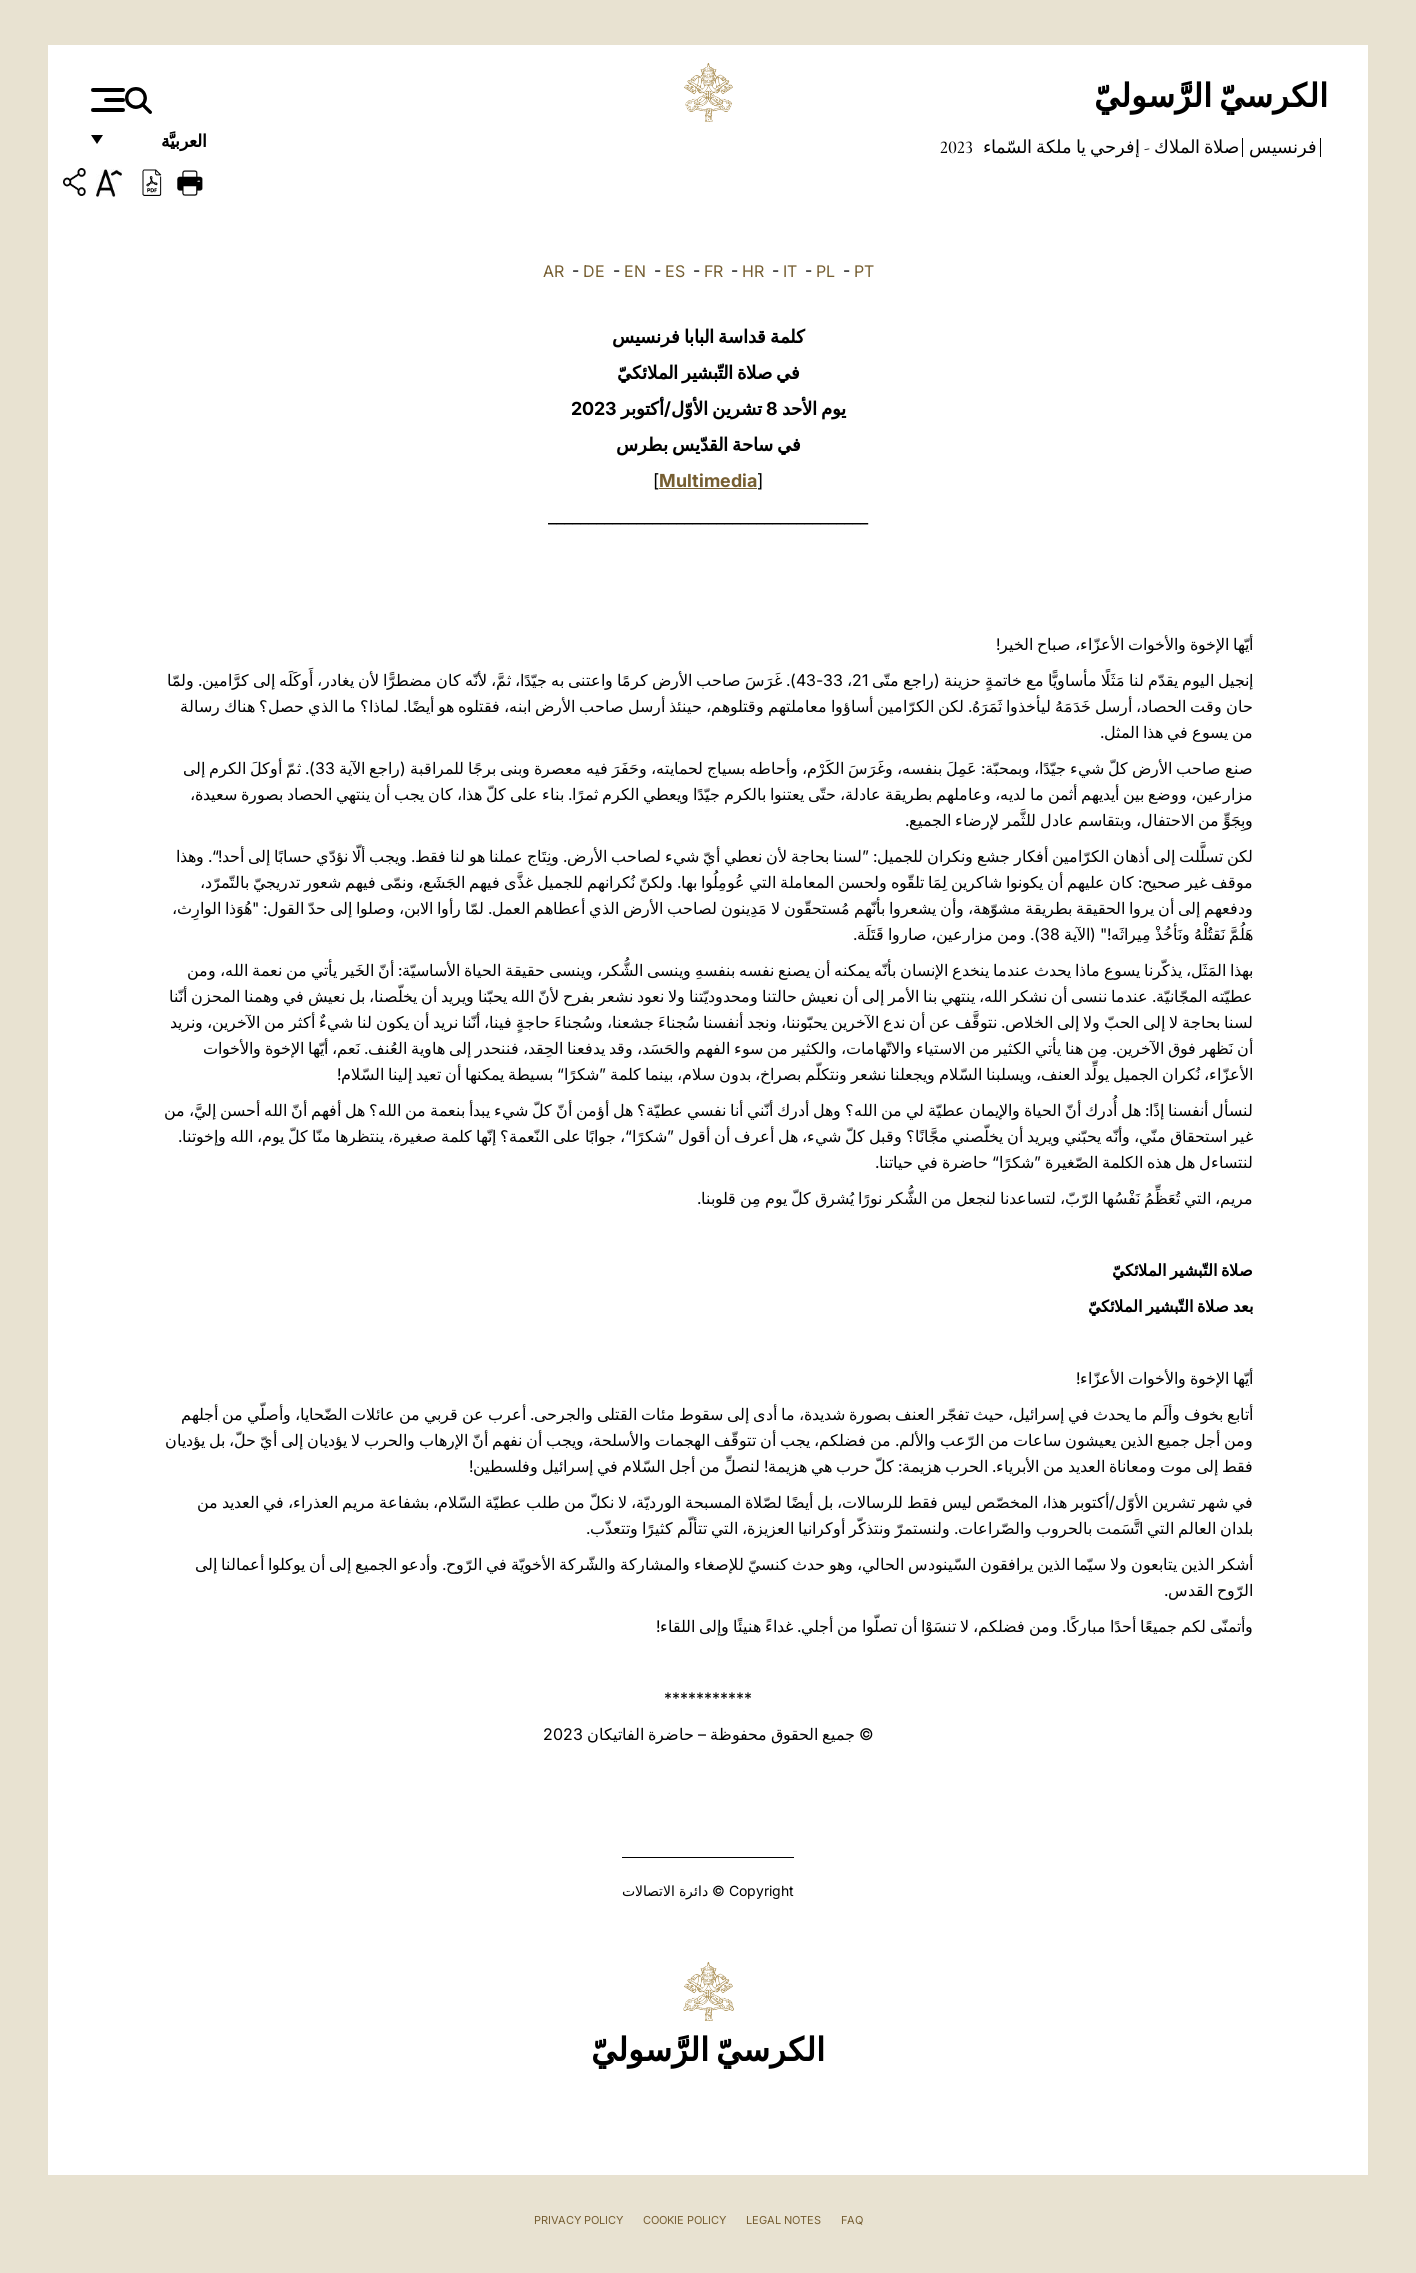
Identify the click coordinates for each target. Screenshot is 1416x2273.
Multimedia (708, 480)
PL (825, 271)
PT (864, 271)
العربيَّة (162, 147)
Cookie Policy (684, 2220)
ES (675, 271)
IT (790, 271)
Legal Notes (783, 2220)
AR (553, 271)
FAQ (852, 2220)
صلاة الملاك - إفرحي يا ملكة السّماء (1109, 147)
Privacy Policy (578, 2220)
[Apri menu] (105, 100)
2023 (956, 147)
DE (594, 271)
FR (713, 271)
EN (635, 271)
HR (753, 271)
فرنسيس (1281, 147)
